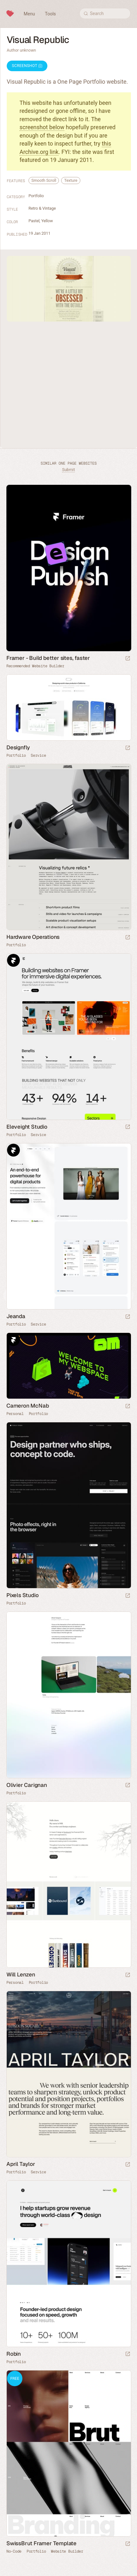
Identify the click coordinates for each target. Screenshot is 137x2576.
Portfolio (36, 195)
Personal (15, 1414)
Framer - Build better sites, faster (48, 657)
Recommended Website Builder (35, 666)
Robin (13, 2353)
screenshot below (42, 127)
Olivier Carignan (26, 1785)
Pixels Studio (22, 1595)
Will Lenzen (20, 1974)
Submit (68, 469)
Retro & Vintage (42, 208)
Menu (29, 13)
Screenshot (27, 65)
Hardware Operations (33, 936)
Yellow (47, 220)
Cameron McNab (27, 1405)
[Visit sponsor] (128, 658)
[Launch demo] (128, 2544)
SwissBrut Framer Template (41, 2543)
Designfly (18, 747)
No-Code (13, 2551)
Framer (13, 960)
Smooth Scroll (43, 180)
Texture (70, 180)
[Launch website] (128, 748)
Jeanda (15, 1316)
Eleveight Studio (26, 1126)
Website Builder (67, 2551)
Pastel (34, 220)
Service (38, 755)
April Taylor (20, 2164)
